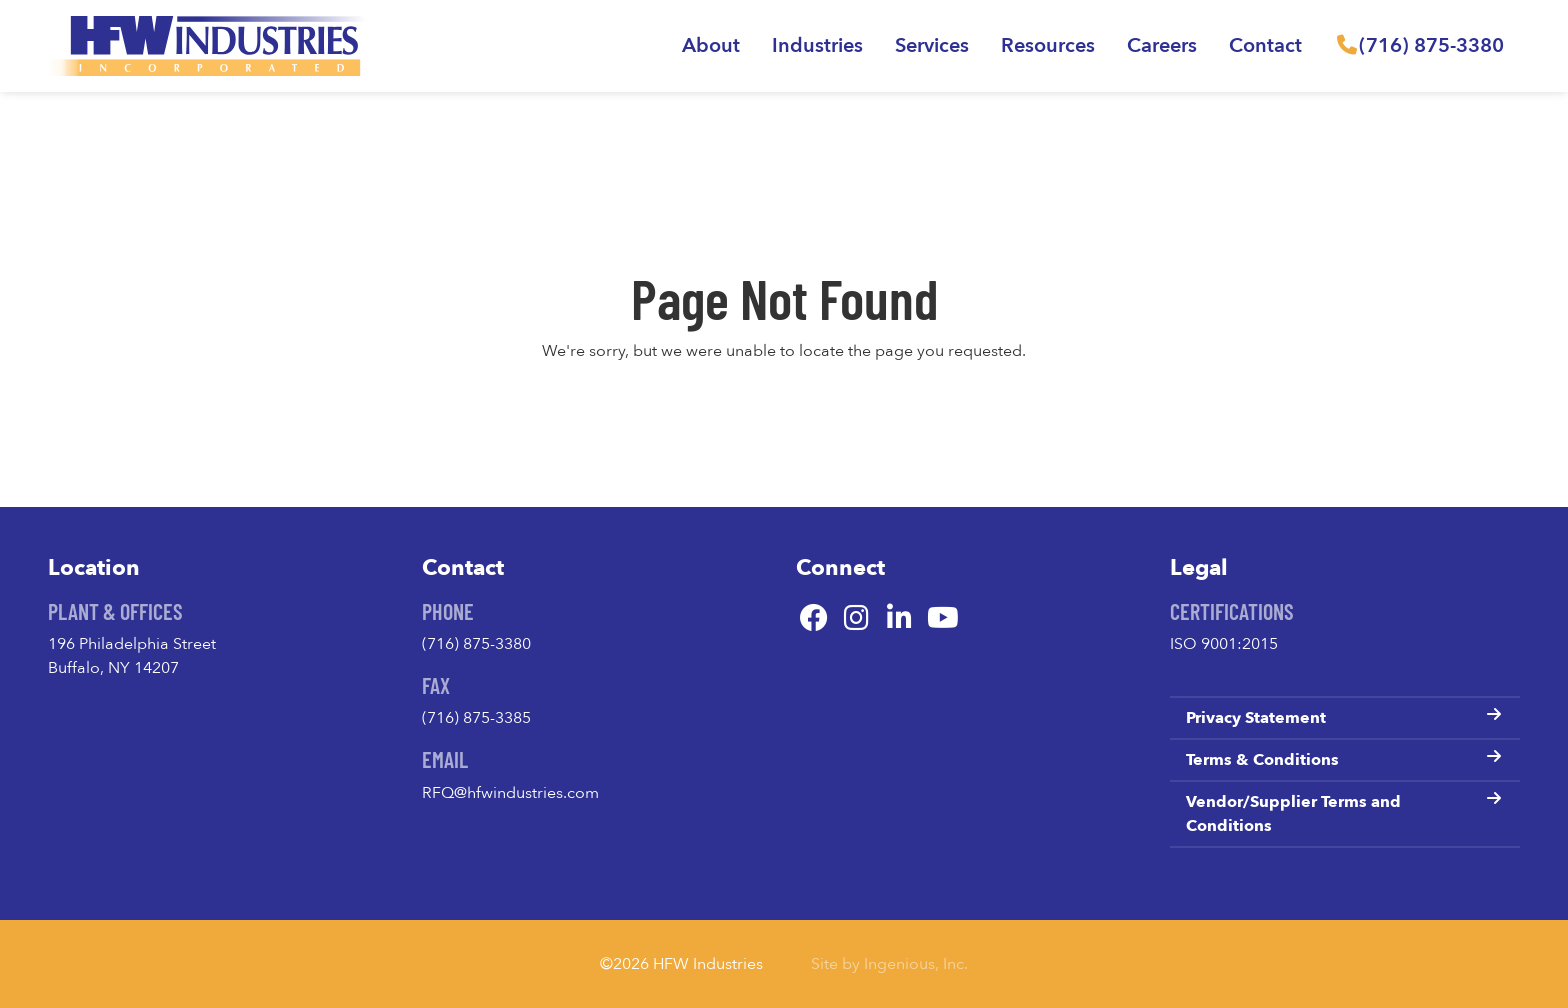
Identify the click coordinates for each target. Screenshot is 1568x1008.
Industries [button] (817, 45)
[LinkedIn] (899, 619)
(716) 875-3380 (476, 644)
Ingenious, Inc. (916, 964)
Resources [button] (1048, 45)
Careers (1162, 45)
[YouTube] (942, 619)
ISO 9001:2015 (1224, 644)
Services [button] (932, 45)
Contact (1265, 45)
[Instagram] (856, 619)
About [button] (711, 45)
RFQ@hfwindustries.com (510, 793)
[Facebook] (813, 619)
